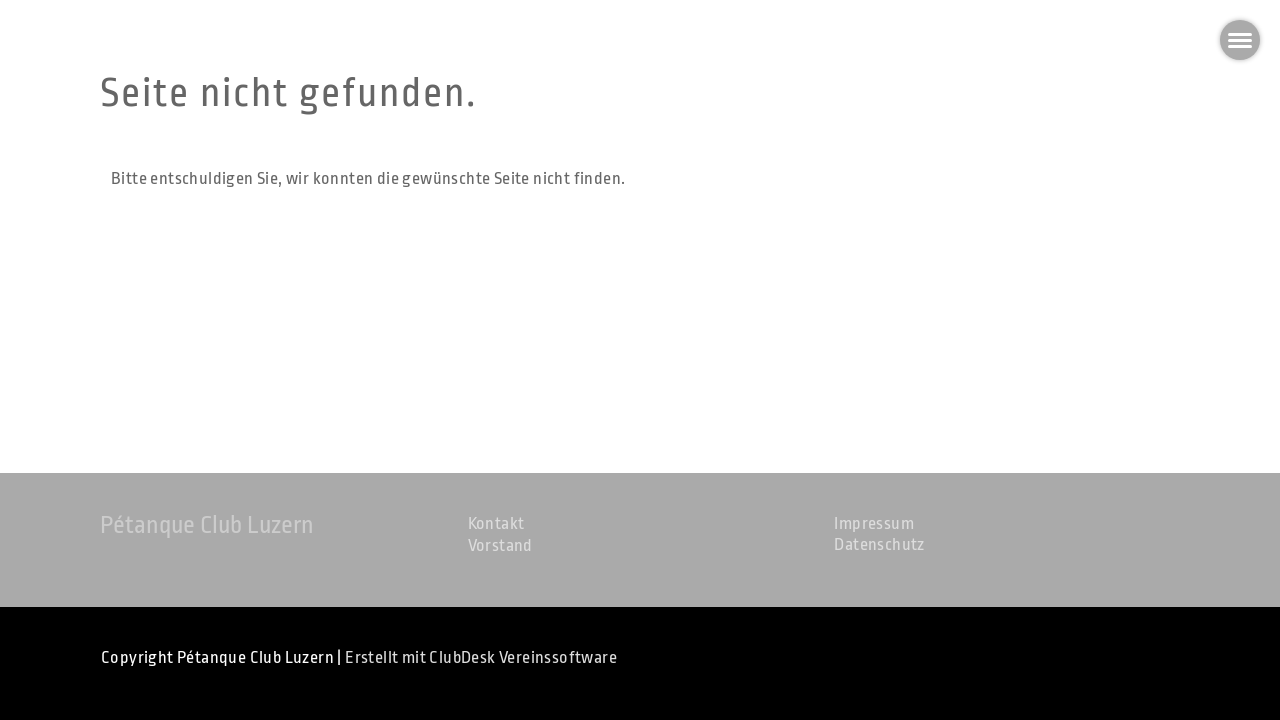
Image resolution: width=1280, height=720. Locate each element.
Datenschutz (879, 544)
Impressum (874, 523)
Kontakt (496, 523)
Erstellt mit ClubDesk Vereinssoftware (481, 657)
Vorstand (500, 545)
